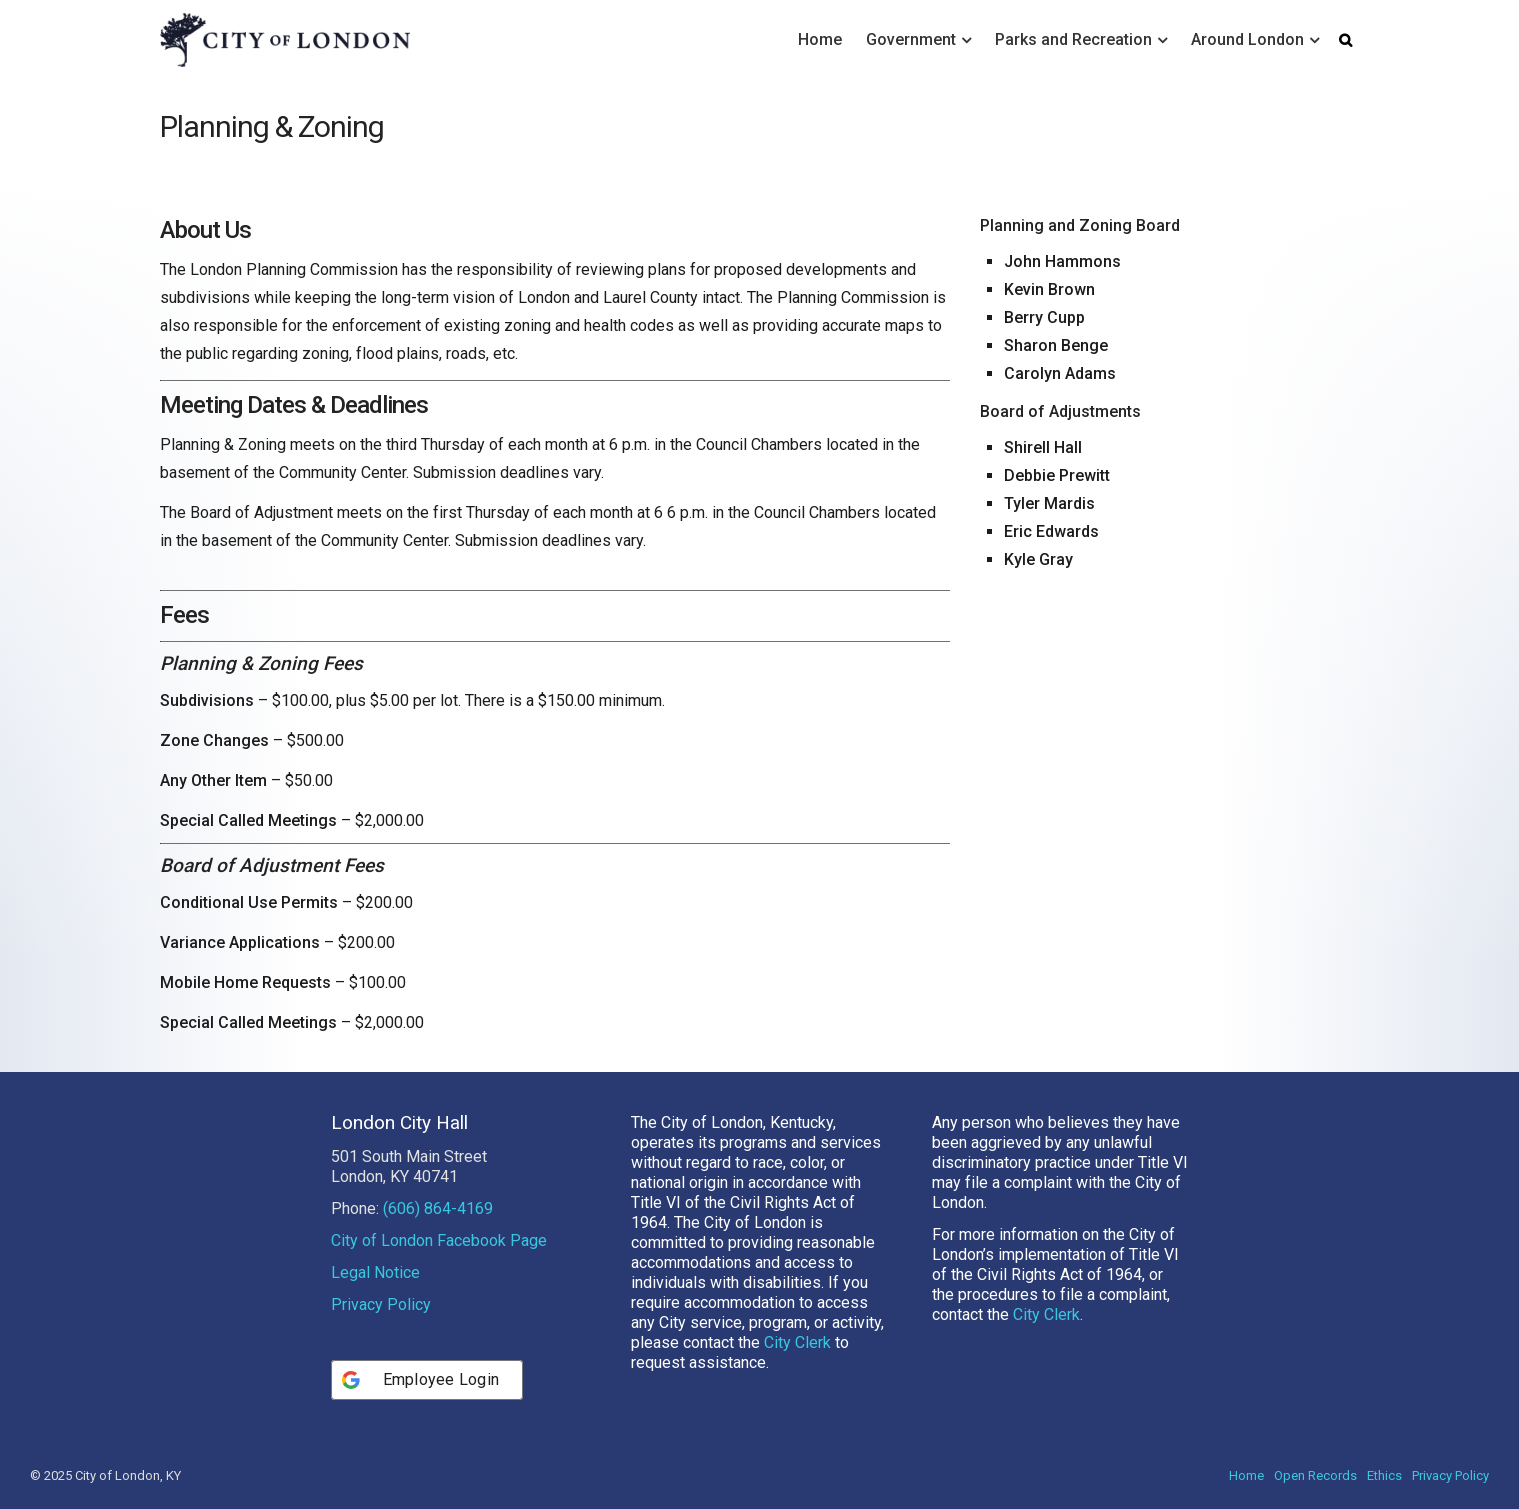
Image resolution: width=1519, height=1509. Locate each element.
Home (820, 39)
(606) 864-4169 (438, 1208)
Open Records (1315, 1475)
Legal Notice (375, 1272)
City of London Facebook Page (439, 1240)
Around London (1247, 39)
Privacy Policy (381, 1304)
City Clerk (797, 1342)
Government (911, 39)
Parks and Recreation (1073, 39)
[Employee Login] (427, 1380)
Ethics (1384, 1475)
